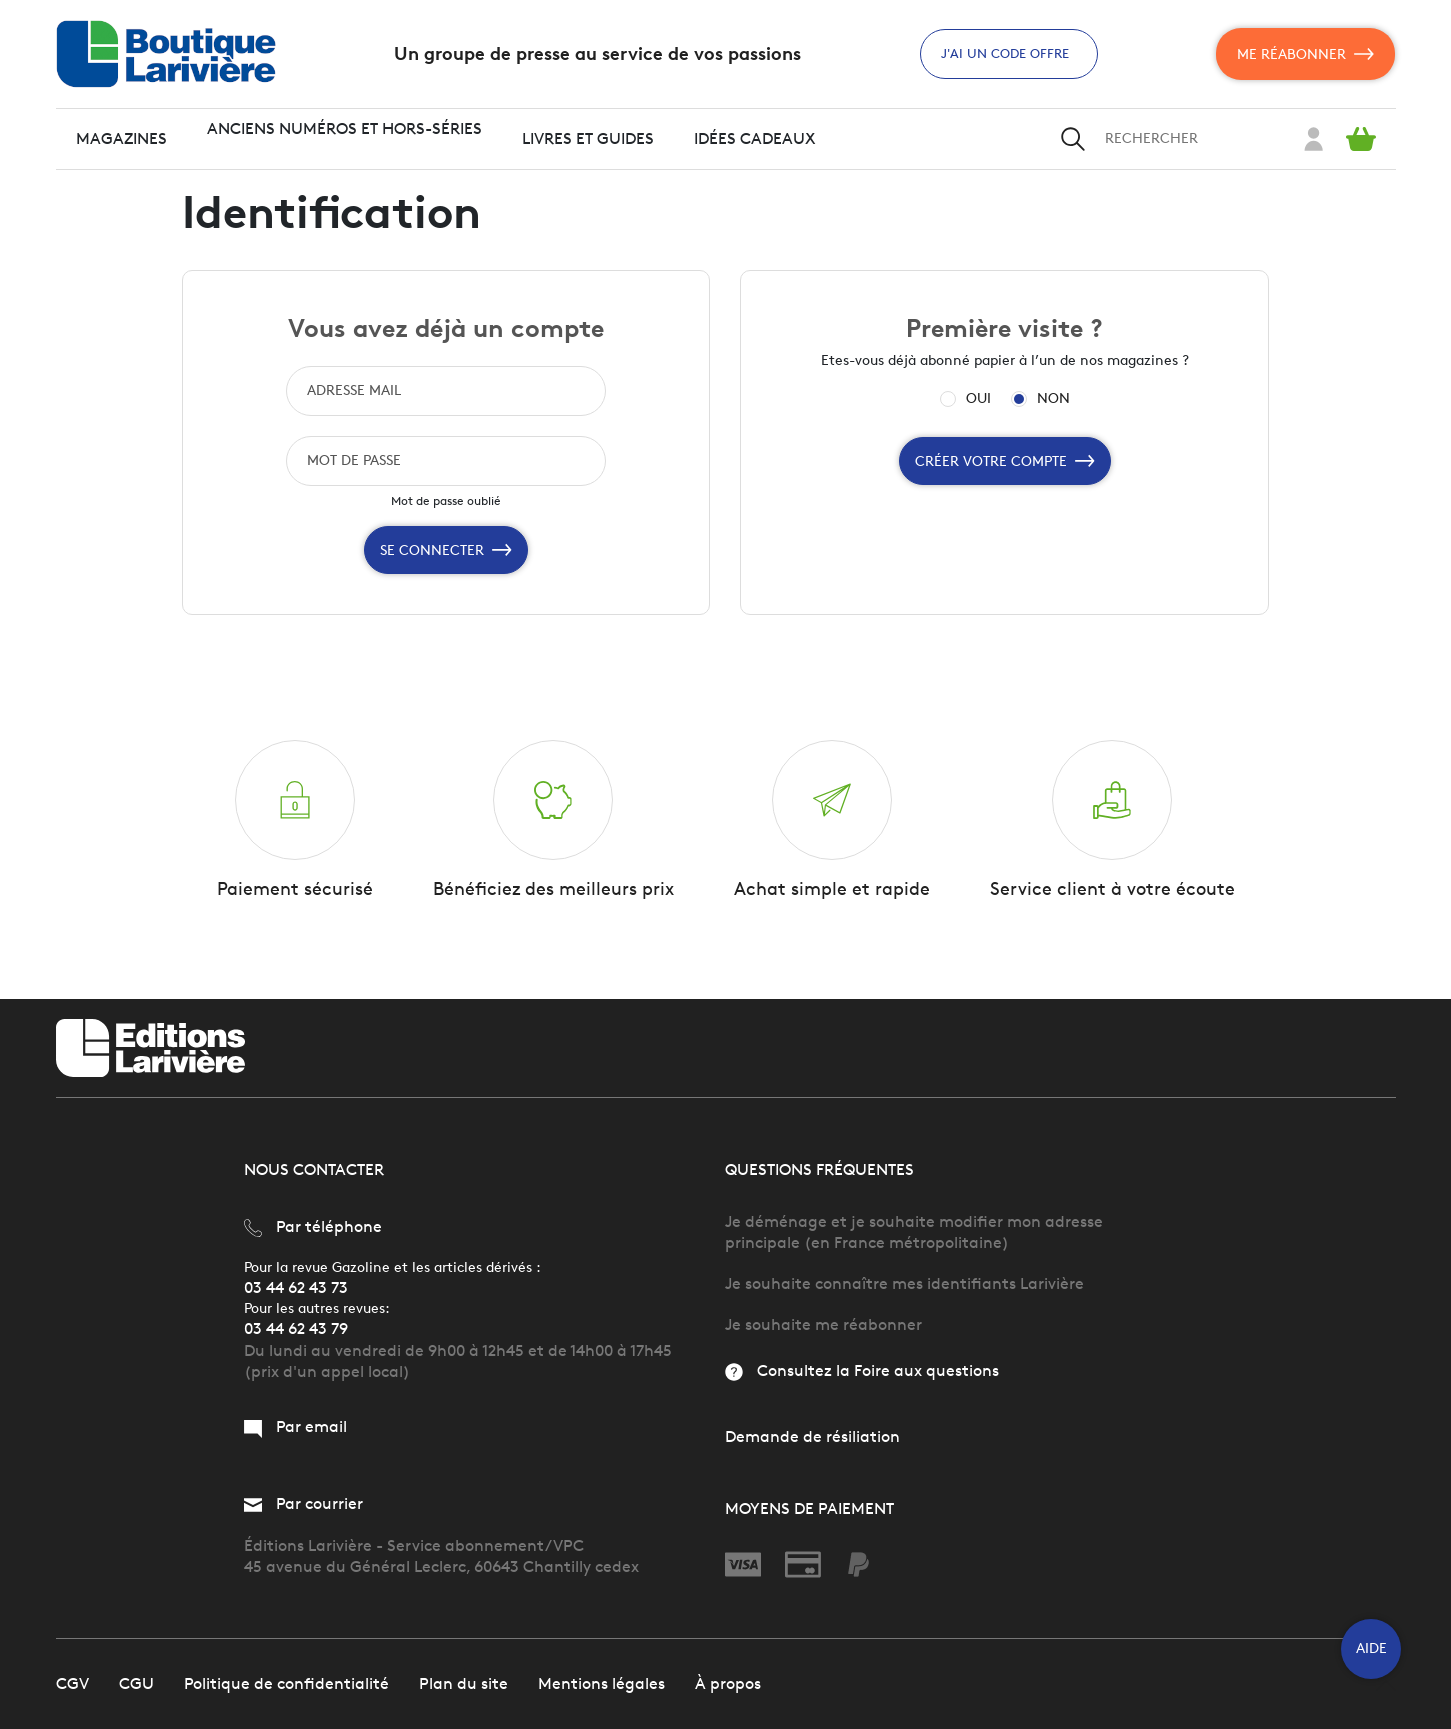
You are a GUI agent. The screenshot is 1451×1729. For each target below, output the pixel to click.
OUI (978, 399)
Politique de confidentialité (286, 1683)
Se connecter (446, 550)
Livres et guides (588, 138)
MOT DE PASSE (354, 460)
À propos (728, 1683)
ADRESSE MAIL (354, 390)
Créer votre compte (1005, 461)
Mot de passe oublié (446, 500)
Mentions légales (601, 1683)
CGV (72, 1683)
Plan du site (463, 1683)
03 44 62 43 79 (296, 1330)
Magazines (121, 138)
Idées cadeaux (755, 138)
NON (1053, 399)
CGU (136, 1683)
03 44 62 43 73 (296, 1288)
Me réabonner (1305, 54)
